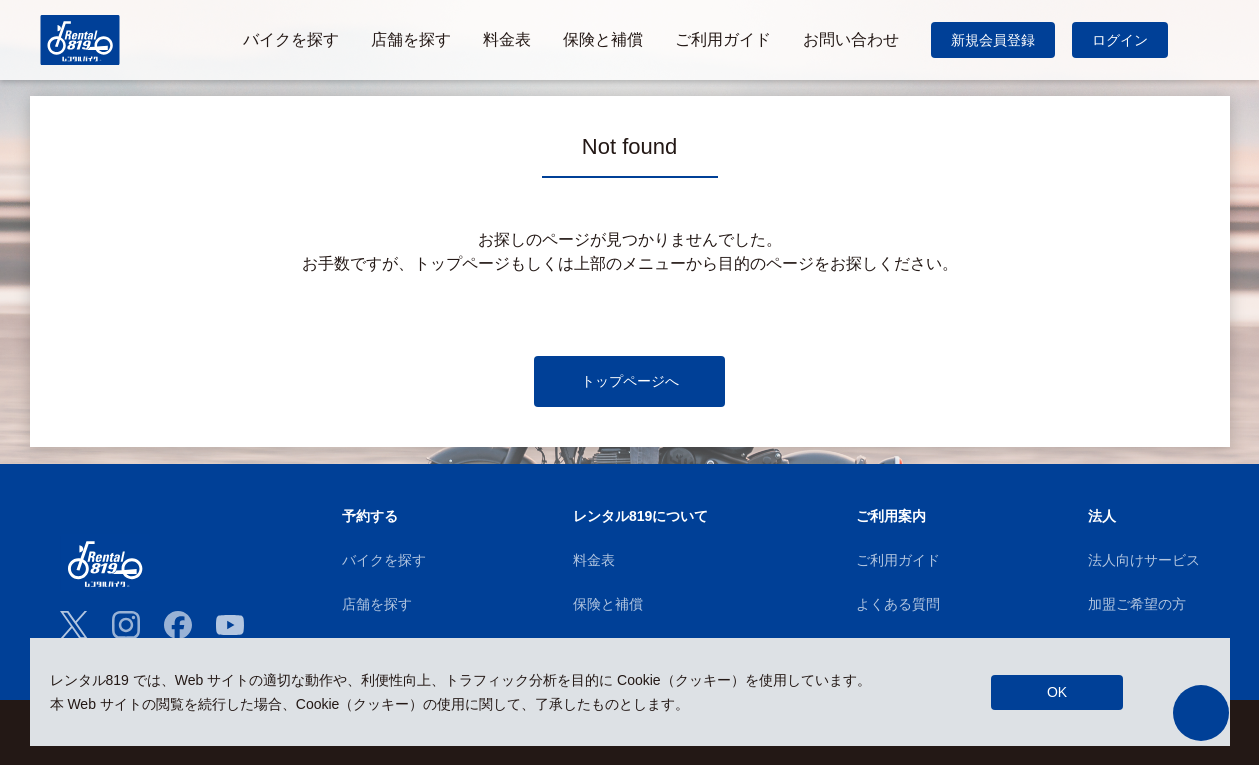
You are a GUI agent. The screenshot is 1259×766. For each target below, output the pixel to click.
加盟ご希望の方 (1137, 605)
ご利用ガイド (898, 561)
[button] (1201, 713)
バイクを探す (384, 561)
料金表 (594, 561)
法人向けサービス (1144, 561)
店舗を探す (377, 605)
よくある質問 (898, 605)
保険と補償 (608, 605)
